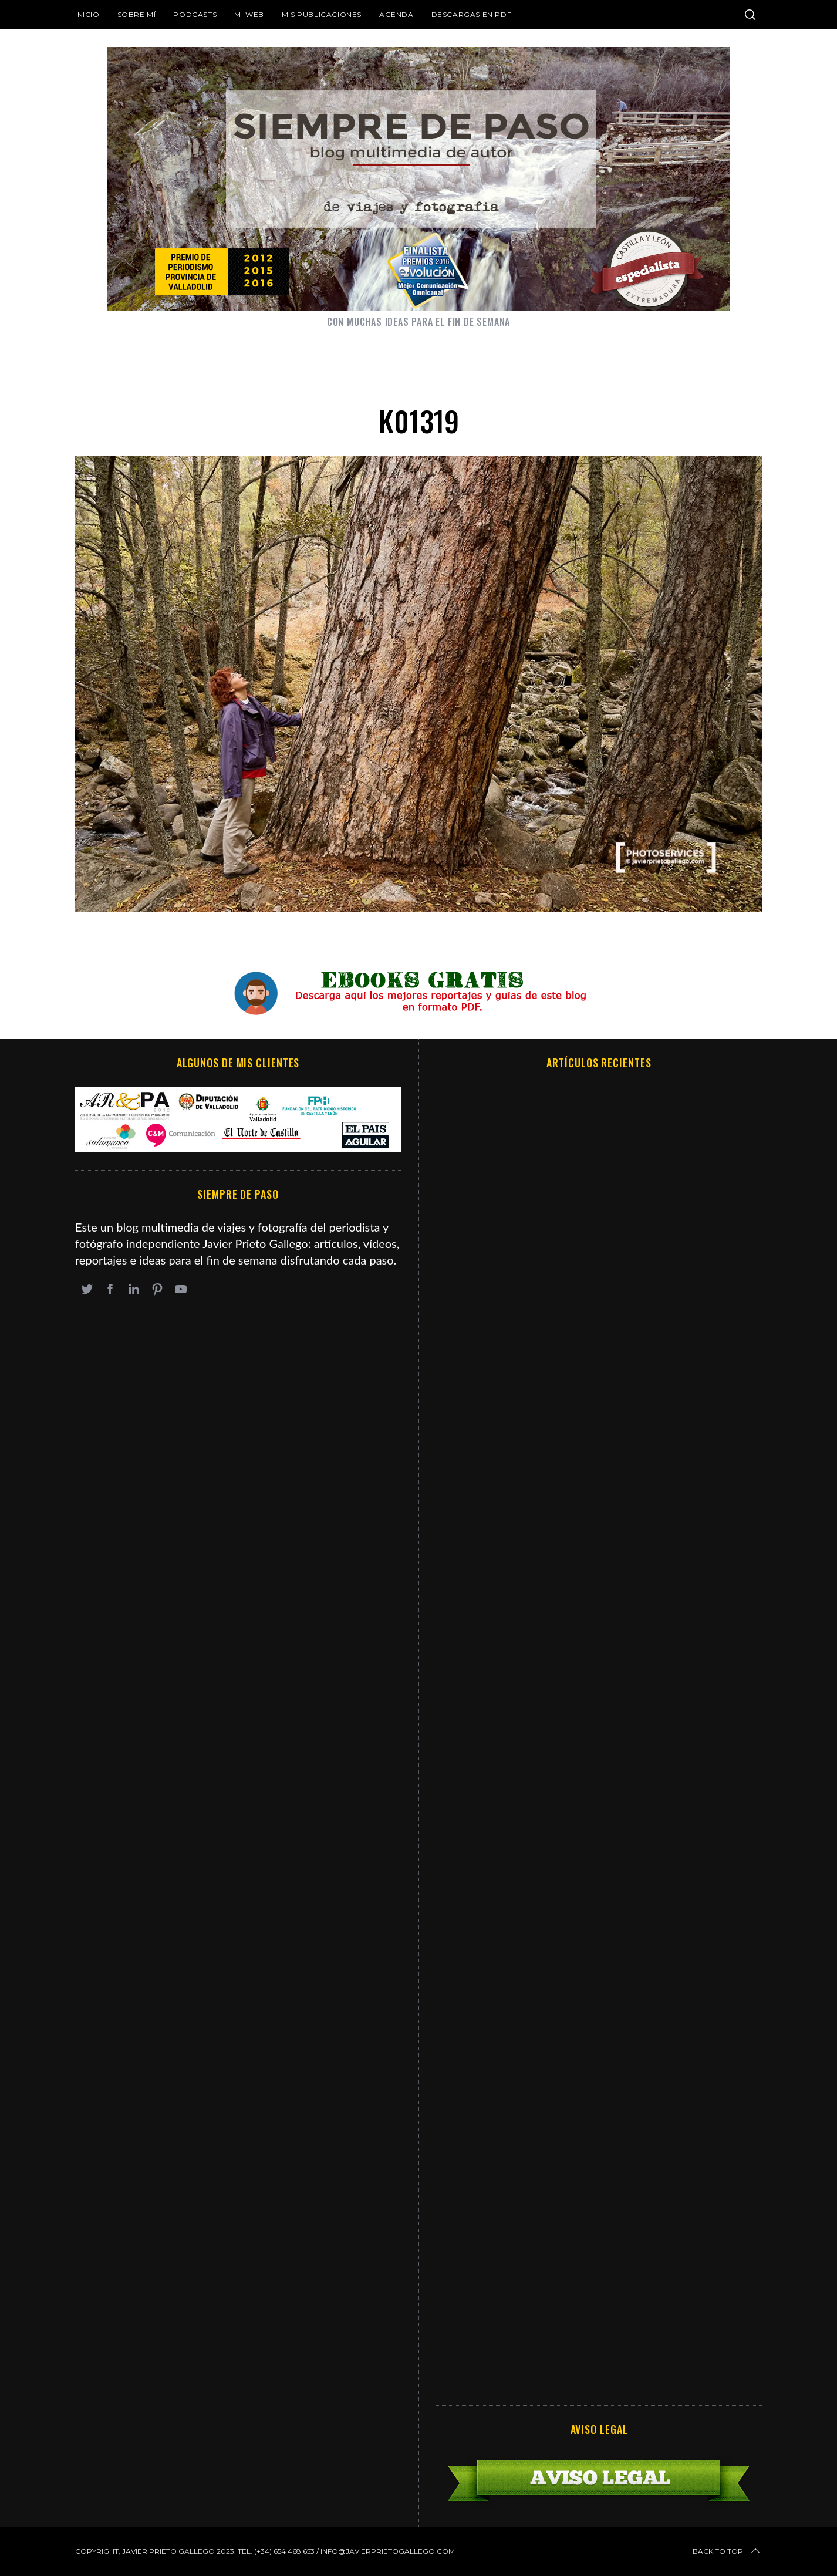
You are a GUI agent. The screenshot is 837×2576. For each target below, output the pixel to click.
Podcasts (195, 14)
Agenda (396, 14)
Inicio (87, 14)
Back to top (727, 2551)
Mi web (249, 14)
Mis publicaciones (322, 14)
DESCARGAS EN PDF (471, 14)
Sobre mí (136, 14)
